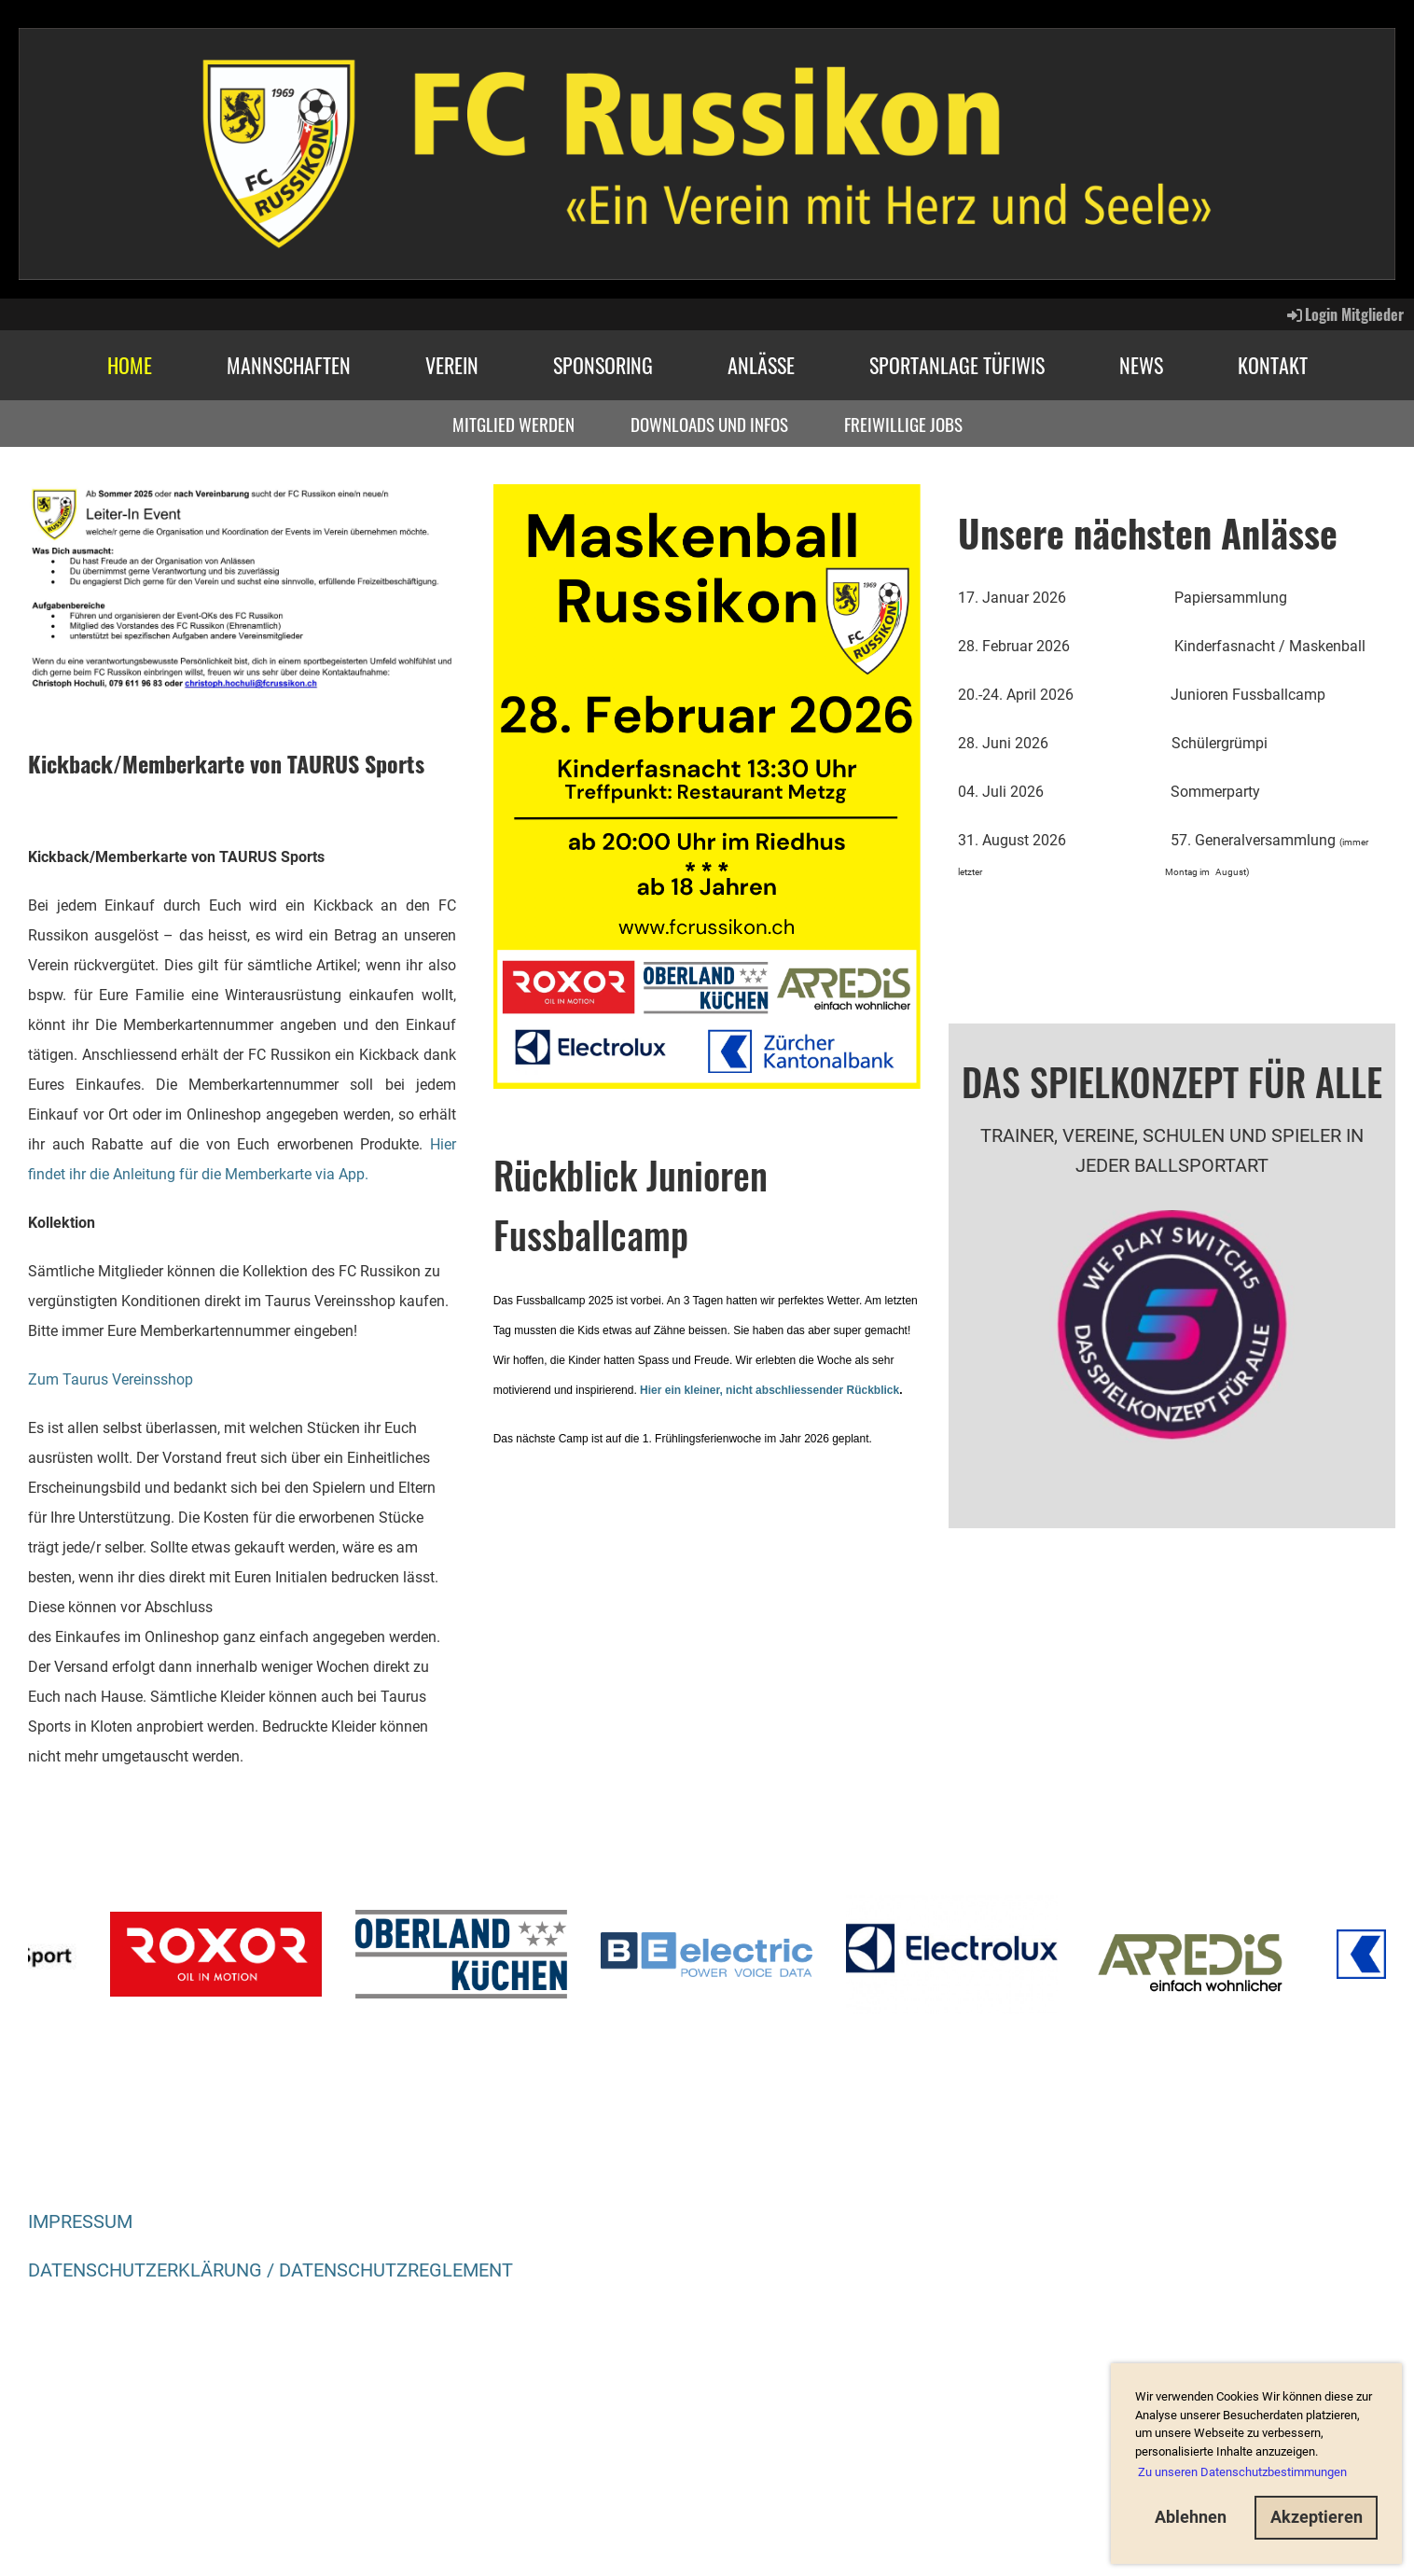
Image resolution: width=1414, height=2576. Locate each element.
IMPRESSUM (80, 2221)
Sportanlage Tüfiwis (957, 365)
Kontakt (1273, 365)
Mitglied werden (513, 424)
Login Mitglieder (1344, 314)
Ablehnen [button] (1191, 2517)
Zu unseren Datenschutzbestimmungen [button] (1242, 2472)
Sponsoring (603, 365)
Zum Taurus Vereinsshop (110, 1379)
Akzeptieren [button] (1316, 2517)
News (1141, 365)
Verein (451, 365)
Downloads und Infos (709, 424)
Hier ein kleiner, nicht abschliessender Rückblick (769, 1390)
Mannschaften (289, 365)
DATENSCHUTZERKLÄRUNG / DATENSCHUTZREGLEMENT (270, 2270)
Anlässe (761, 365)
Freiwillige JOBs (903, 424)
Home (129, 365)
